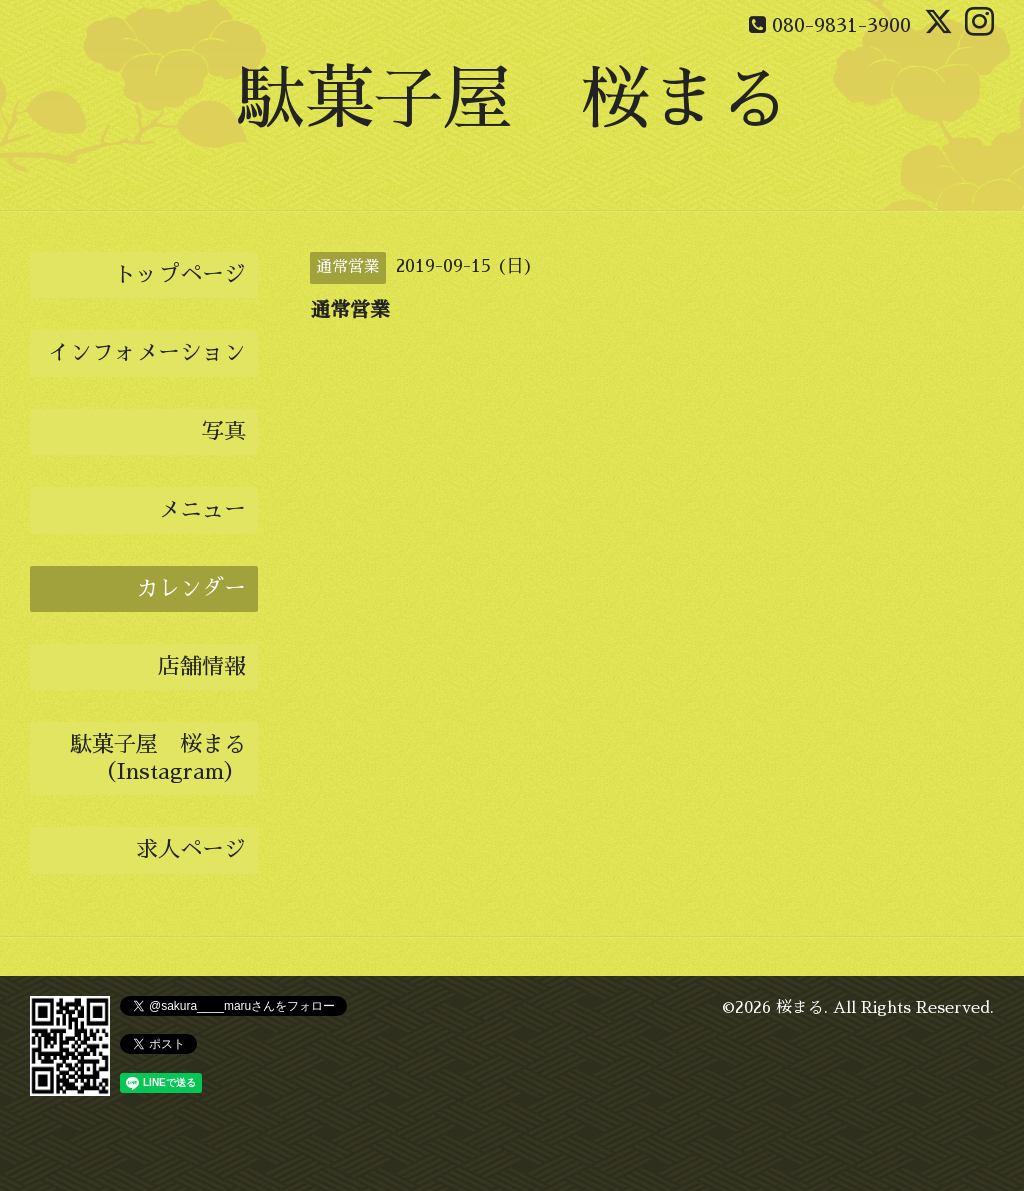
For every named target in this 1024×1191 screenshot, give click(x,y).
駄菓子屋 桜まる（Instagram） (158, 758)
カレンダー (191, 589)
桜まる (800, 1008)
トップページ (180, 275)
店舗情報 (202, 667)
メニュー (202, 510)
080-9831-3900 (841, 25)
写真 (224, 432)
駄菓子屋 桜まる (512, 99)
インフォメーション (147, 353)
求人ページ (191, 850)
